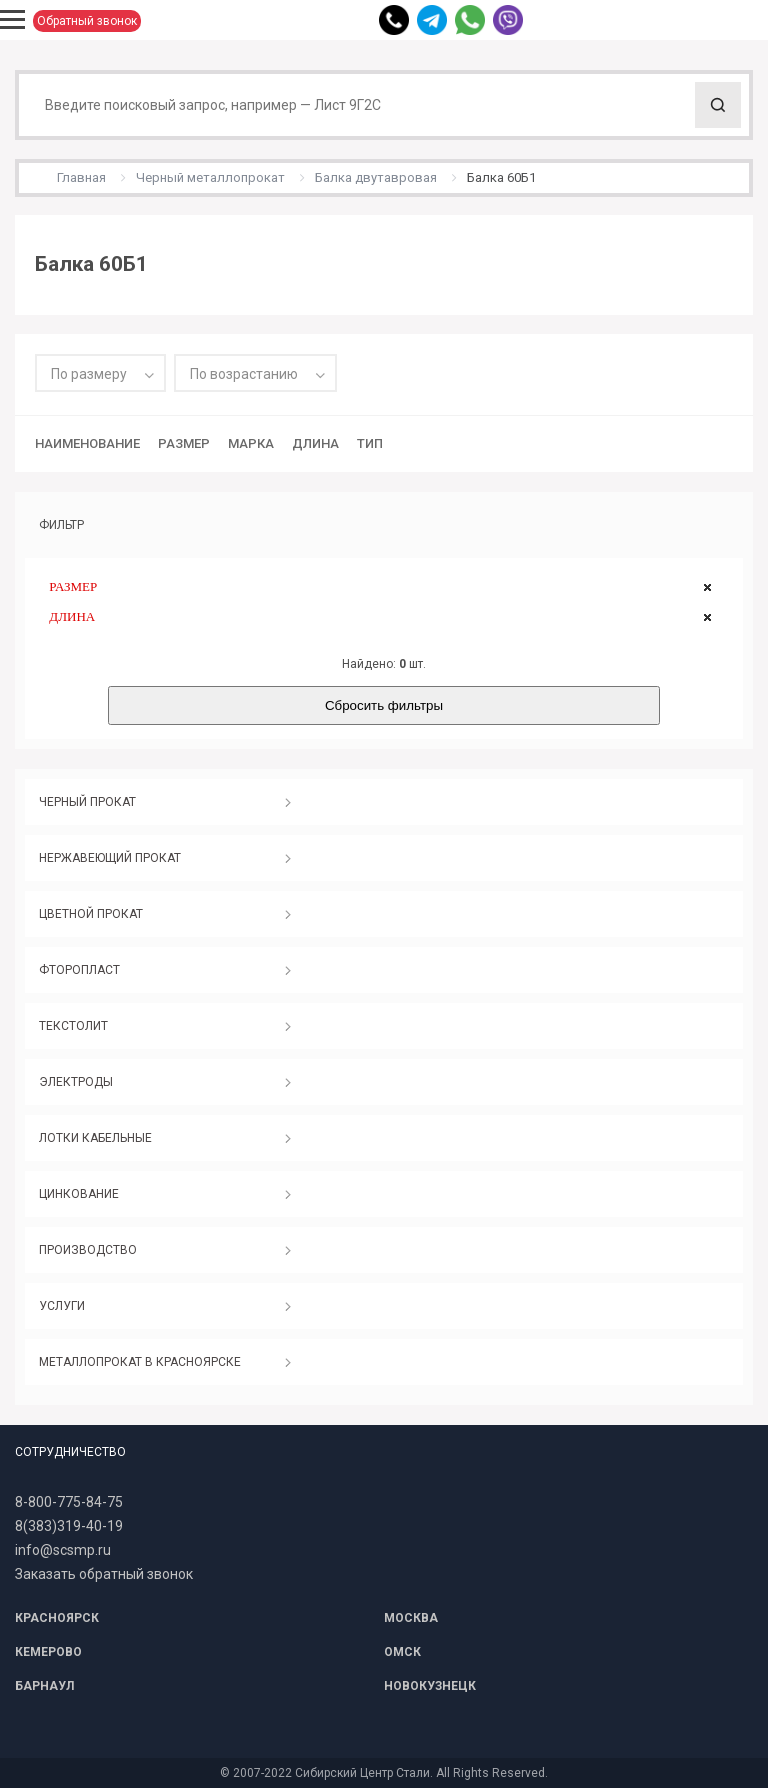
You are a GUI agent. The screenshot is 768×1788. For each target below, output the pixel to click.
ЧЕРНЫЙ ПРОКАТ (87, 802)
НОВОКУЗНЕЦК (430, 1686)
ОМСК (402, 1652)
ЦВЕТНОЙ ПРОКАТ (91, 914)
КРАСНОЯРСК (57, 1618)
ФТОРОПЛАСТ (79, 970)
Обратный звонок (87, 21)
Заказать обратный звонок (104, 1574)
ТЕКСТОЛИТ (73, 1026)
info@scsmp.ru (63, 1550)
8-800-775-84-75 (69, 1502)
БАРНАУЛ (44, 1686)
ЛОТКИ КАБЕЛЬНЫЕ (95, 1138)
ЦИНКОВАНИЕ (79, 1194)
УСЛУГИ (62, 1306)
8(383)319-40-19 (69, 1526)
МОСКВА (411, 1618)
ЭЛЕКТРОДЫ (76, 1082)
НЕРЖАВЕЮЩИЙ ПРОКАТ (110, 858)
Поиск (718, 105)
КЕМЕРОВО (48, 1652)
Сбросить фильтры (384, 705)
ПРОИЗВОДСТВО (88, 1250)
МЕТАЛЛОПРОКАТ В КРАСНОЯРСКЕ (140, 1362)
